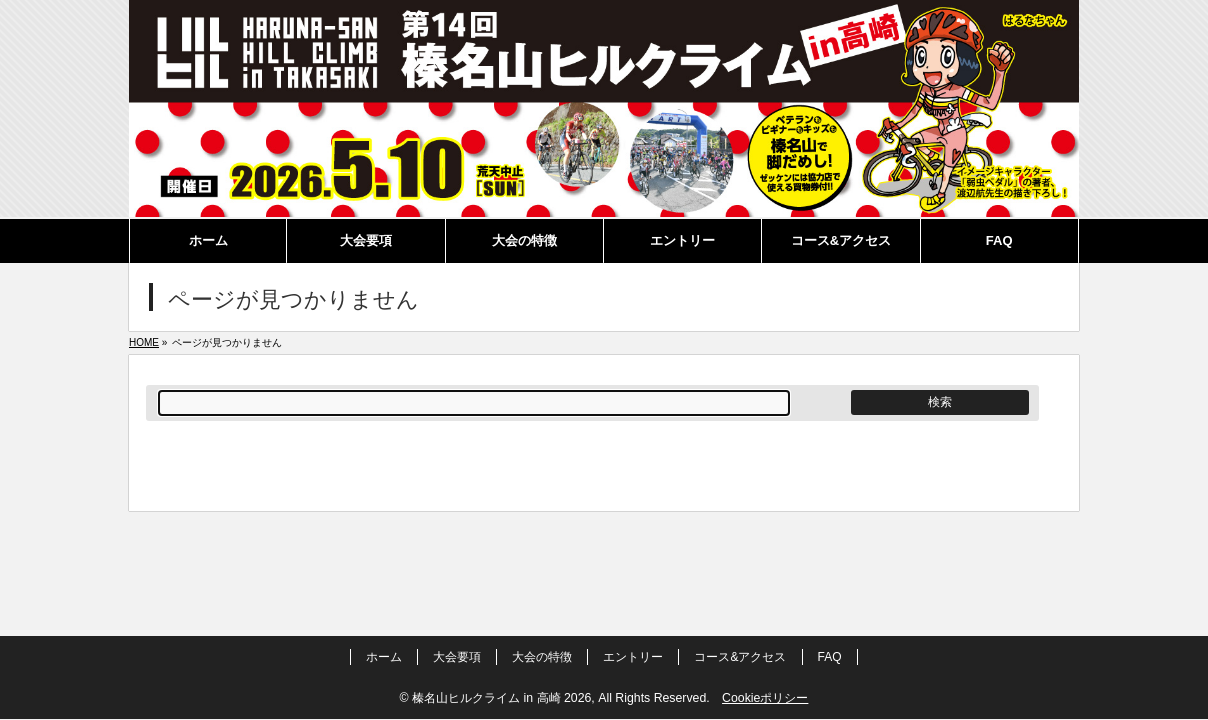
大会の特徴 (542, 657)
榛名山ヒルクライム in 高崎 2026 (501, 698)
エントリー (633, 657)
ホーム (384, 657)
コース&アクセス (740, 657)
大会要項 (457, 657)
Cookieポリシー (765, 698)
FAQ (830, 657)
